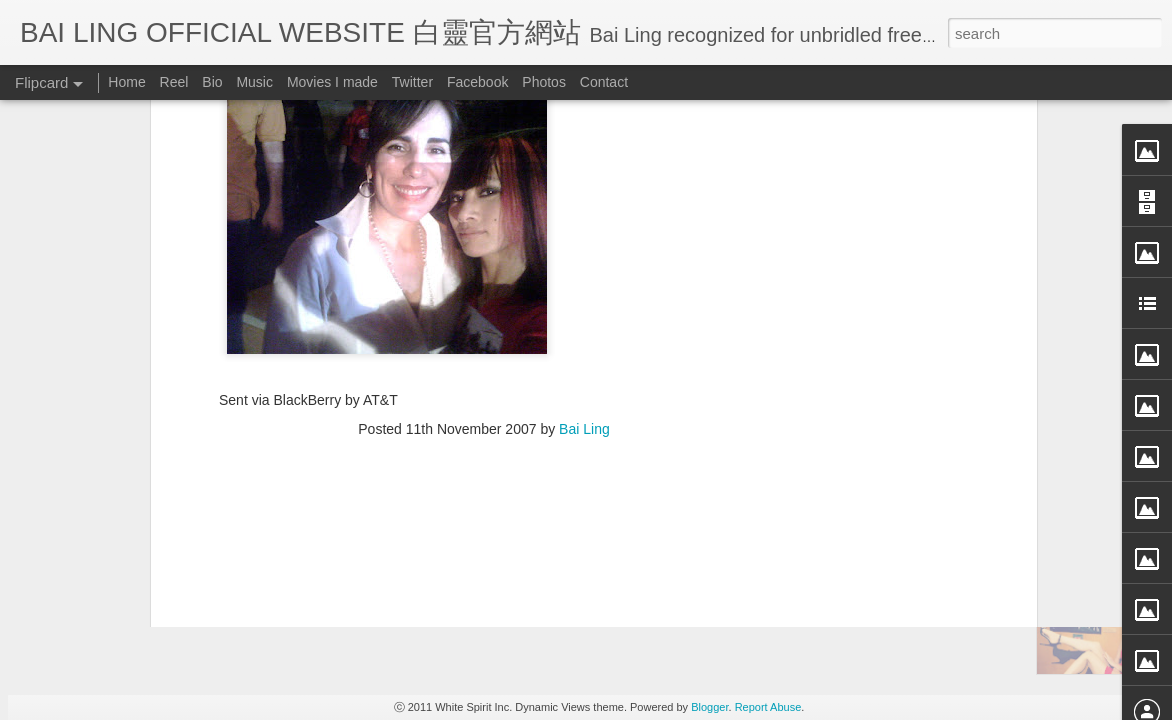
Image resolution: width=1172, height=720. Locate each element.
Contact (604, 82)
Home (126, 82)
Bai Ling (584, 160)
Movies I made (332, 82)
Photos (544, 82)
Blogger (709, 707)
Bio (212, 82)
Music (254, 82)
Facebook (477, 82)
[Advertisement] (484, 289)
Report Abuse (768, 707)
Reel (174, 82)
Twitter (412, 82)
